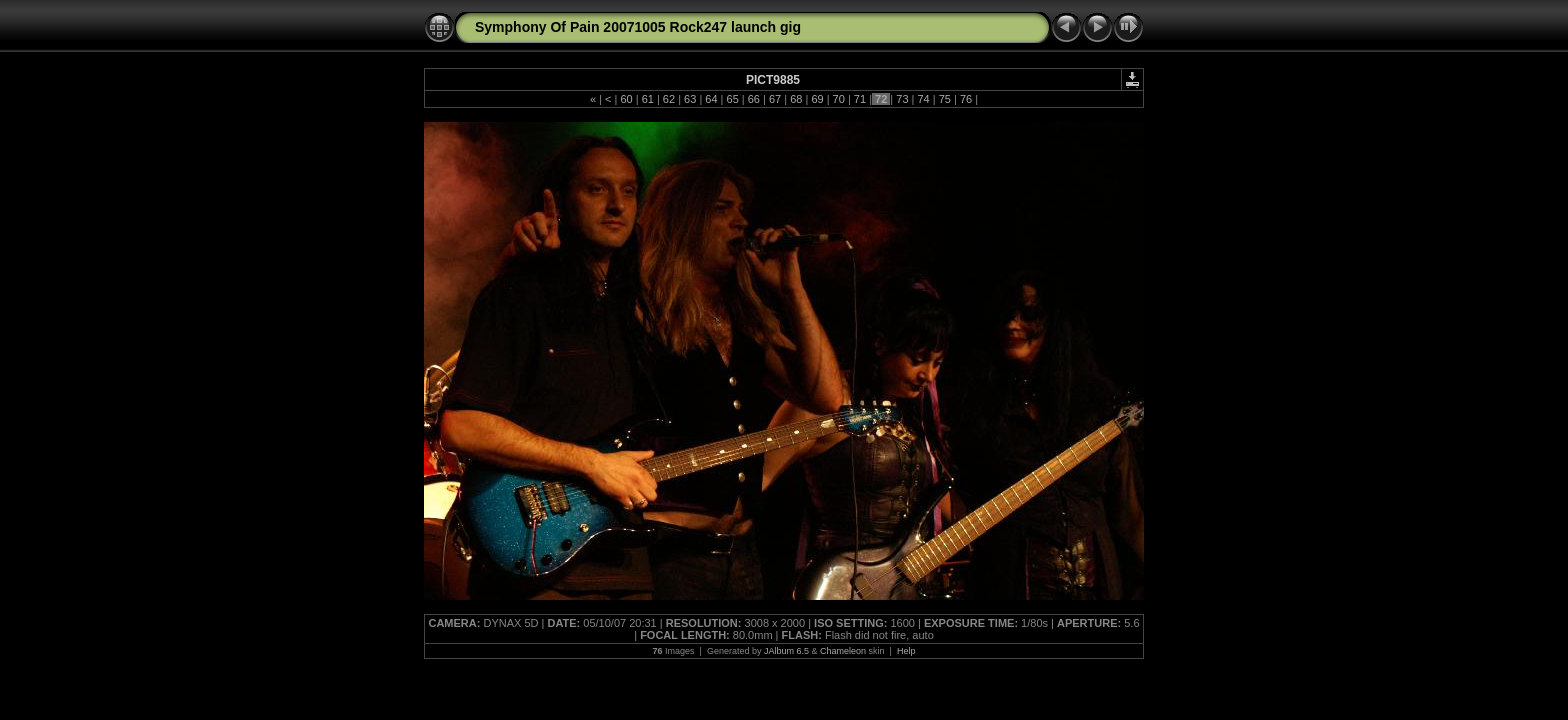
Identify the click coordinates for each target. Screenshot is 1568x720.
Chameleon (843, 651)
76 (966, 99)
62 (669, 99)
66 (754, 99)
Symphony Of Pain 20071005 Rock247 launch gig (638, 27)
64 (711, 99)
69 (817, 99)
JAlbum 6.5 (786, 651)
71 (860, 99)
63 (690, 99)
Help (906, 651)
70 (839, 99)
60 (626, 99)
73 (902, 99)
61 (648, 99)
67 (775, 99)
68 (796, 99)
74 (923, 99)
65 (732, 99)
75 (945, 99)
